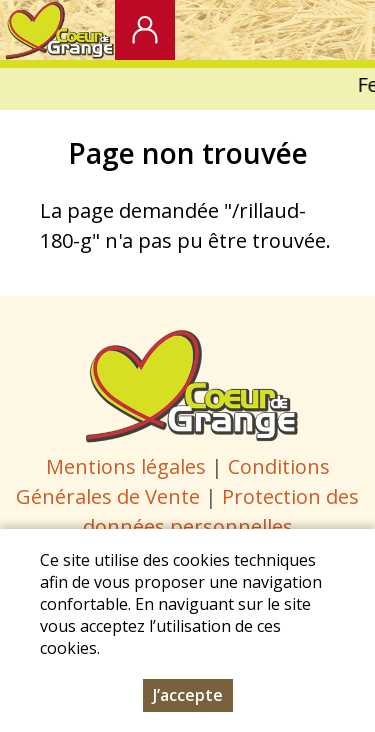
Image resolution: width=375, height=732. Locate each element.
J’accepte (188, 700)
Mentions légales (126, 466)
